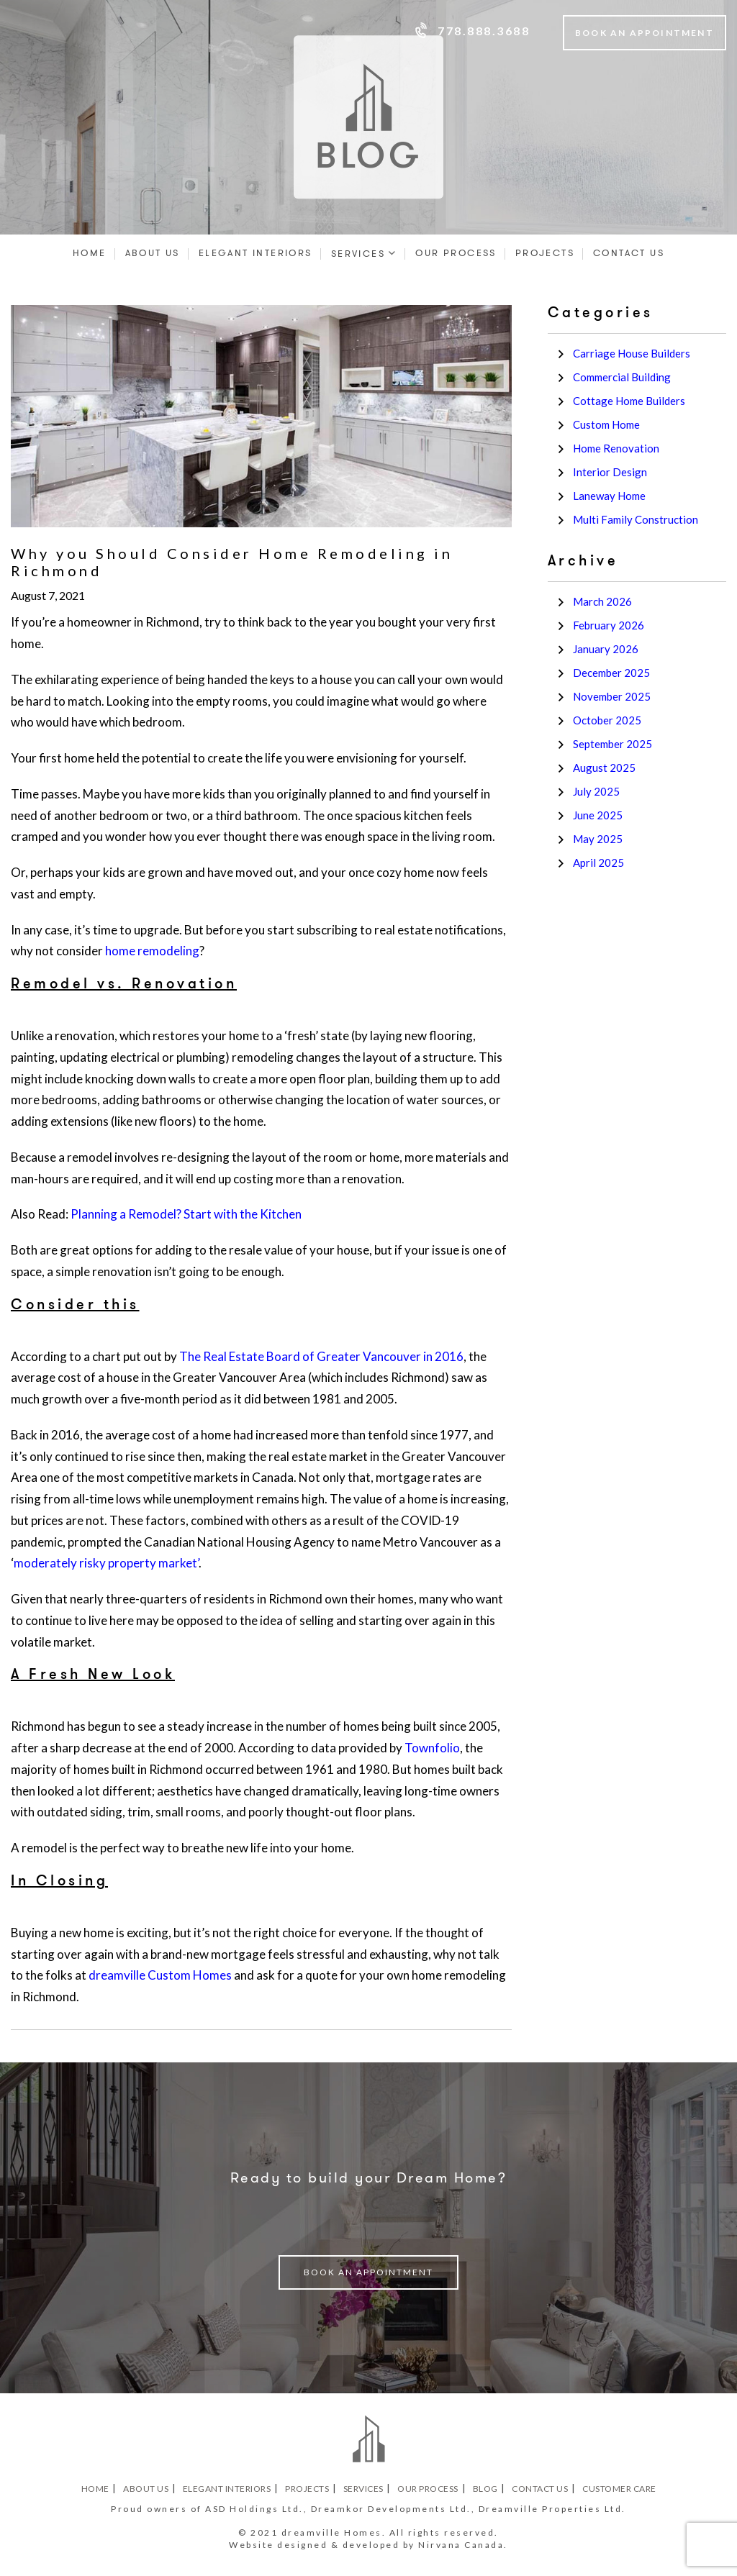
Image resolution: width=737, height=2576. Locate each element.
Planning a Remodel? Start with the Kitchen (186, 1213)
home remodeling (152, 950)
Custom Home (606, 424)
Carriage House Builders (631, 353)
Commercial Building (622, 376)
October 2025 (607, 720)
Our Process (455, 253)
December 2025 (611, 672)
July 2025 (596, 791)
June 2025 (598, 815)
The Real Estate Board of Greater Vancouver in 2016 (321, 1356)
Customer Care (619, 2489)
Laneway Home (609, 495)
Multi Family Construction (635, 519)
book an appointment (368, 2272)
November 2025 (612, 696)
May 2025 (598, 838)
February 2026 (608, 625)
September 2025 (612, 743)
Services (358, 253)
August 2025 (604, 767)
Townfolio (432, 1747)
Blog (485, 2489)
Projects (544, 253)
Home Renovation (616, 448)
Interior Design (610, 471)
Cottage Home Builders (629, 400)
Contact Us (628, 253)
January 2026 (605, 648)
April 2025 (598, 862)
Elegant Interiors (255, 253)
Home (90, 253)
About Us (152, 253)
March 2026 (602, 601)
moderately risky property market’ (106, 1562)
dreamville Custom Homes (160, 1975)
